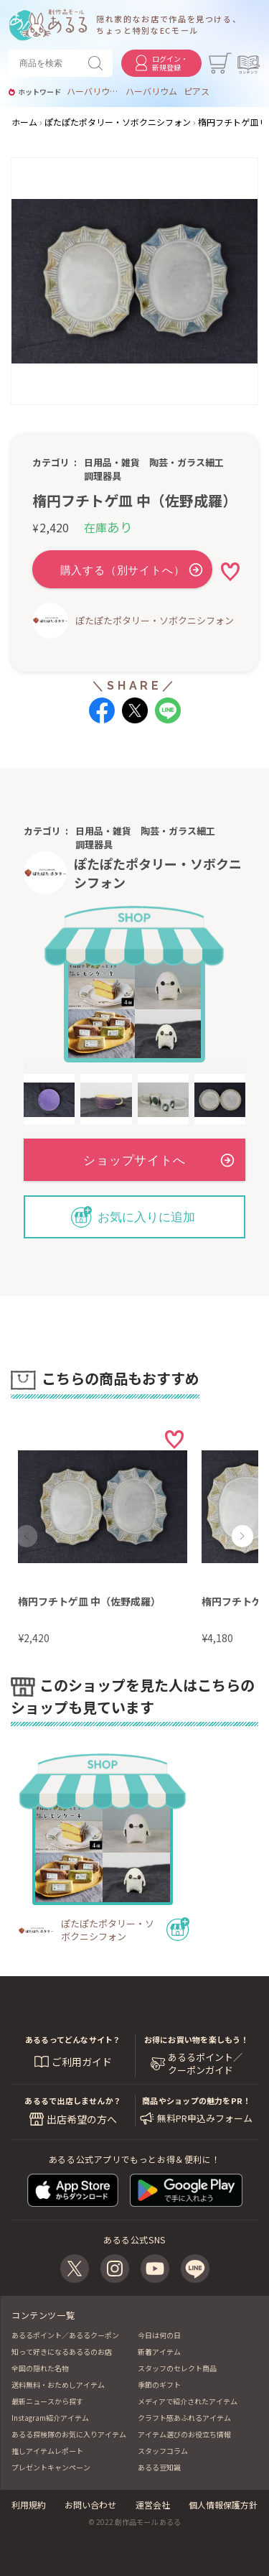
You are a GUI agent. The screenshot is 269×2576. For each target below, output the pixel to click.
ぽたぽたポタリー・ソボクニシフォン (154, 620)
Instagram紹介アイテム (50, 2417)
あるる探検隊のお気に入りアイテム (68, 2434)
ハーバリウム (151, 91)
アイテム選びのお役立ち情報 (184, 2434)
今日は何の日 (159, 2335)
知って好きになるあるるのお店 (61, 2351)
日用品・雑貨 (112, 462)
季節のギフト (159, 2384)
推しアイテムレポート (47, 2450)
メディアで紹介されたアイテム (187, 2401)
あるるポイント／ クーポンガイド (205, 2064)
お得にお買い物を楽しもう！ (196, 2039)
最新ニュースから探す (47, 2401)
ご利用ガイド (82, 2061)
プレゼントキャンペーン (50, 2467)
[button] (26, 1536)
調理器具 (102, 476)
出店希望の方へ (82, 2119)
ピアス (196, 91)
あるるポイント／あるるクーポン (65, 2335)
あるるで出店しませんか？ (72, 2100)
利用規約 (28, 2504)
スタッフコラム (163, 2450)
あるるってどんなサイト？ (73, 2039)
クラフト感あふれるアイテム (184, 2417)
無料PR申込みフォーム (205, 2118)
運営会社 (153, 2504)
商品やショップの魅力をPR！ (196, 2100)
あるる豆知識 (159, 2467)
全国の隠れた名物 (40, 2368)
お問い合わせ (90, 2504)
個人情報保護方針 (223, 2504)
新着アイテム (159, 2351)
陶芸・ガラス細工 (186, 462)
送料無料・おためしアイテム (58, 2384)
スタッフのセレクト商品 (177, 2368)
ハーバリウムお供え (92, 91)
